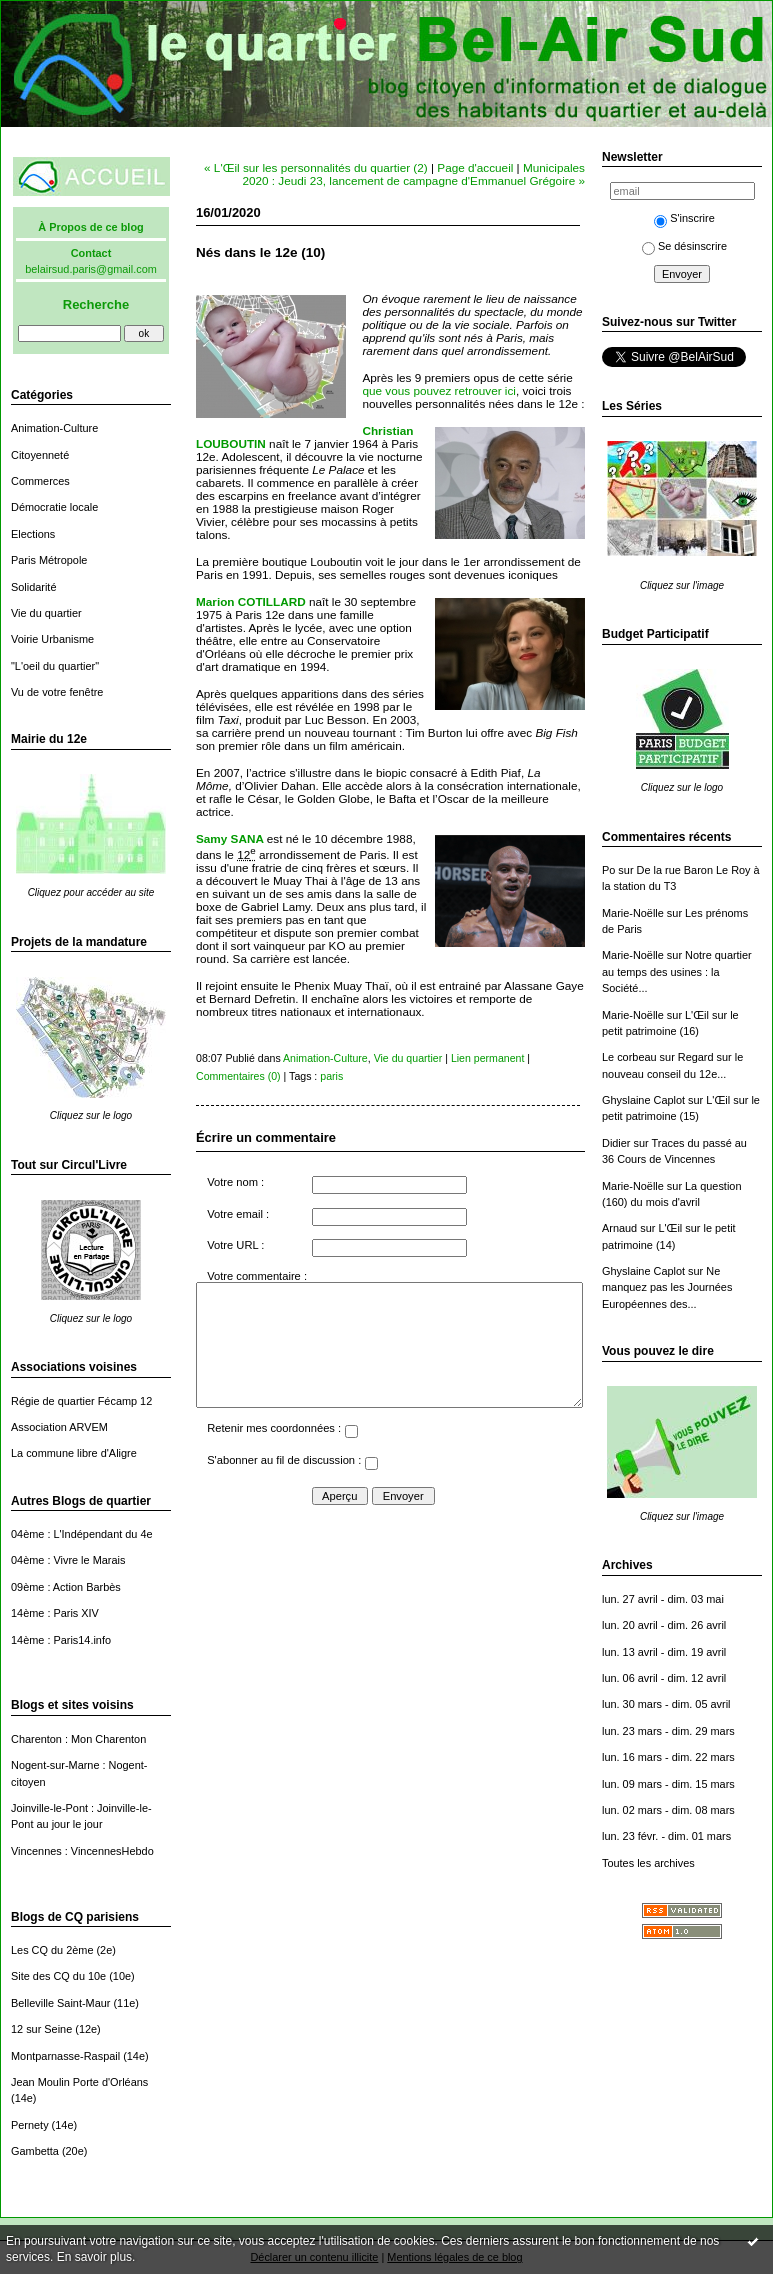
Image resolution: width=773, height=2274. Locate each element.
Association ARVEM (59, 1427)
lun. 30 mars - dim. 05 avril (666, 1704)
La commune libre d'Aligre (74, 1453)
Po (608, 870)
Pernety (30, 2125)
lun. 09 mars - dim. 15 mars (668, 1784)
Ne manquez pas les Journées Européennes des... (667, 1287)
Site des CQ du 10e (58, 1976)
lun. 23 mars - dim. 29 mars (668, 1731)
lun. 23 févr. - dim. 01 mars (666, 1836)
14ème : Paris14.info (61, 1640)
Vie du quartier (46, 613)
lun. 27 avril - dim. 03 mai (663, 1599)
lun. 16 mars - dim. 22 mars (668, 1757)
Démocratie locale (54, 507)
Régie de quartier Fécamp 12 (81, 1401)
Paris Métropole (49, 560)
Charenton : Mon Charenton (78, 1739)
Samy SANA (229, 838)
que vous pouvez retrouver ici (438, 390)
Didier (616, 1143)
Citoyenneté (40, 455)
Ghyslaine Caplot (643, 1100)
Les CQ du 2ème (52, 1950)
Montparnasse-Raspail (65, 2056)
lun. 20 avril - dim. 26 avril (664, 1625)
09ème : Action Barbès (66, 1587)
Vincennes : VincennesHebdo (82, 1851)
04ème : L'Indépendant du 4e (82, 1534)
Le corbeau (629, 1057)
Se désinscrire (684, 246)
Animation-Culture (54, 428)
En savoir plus (94, 2257)
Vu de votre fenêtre (57, 692)
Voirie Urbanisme (52, 639)
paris (331, 1076)
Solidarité (33, 587)
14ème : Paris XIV (55, 1613)
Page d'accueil (475, 167)
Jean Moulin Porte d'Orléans (79, 2082)
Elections (33, 534)
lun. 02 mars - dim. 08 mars (668, 1810)
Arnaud (619, 1228)
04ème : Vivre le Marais (68, 1560)
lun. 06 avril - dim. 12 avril (664, 1678)
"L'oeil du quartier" (55, 666)
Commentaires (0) (238, 1076)
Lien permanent (488, 1058)
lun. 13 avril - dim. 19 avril (664, 1652)
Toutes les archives (648, 1863)
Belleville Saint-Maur (60, 2003)
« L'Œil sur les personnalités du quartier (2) (316, 167)
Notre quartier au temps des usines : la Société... (677, 971)
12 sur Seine (41, 2029)
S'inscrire (684, 218)
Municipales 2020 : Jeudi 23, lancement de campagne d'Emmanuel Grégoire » (413, 174)
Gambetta (35, 2151)
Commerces (40, 481)
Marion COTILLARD (252, 601)
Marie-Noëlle (633, 913)
